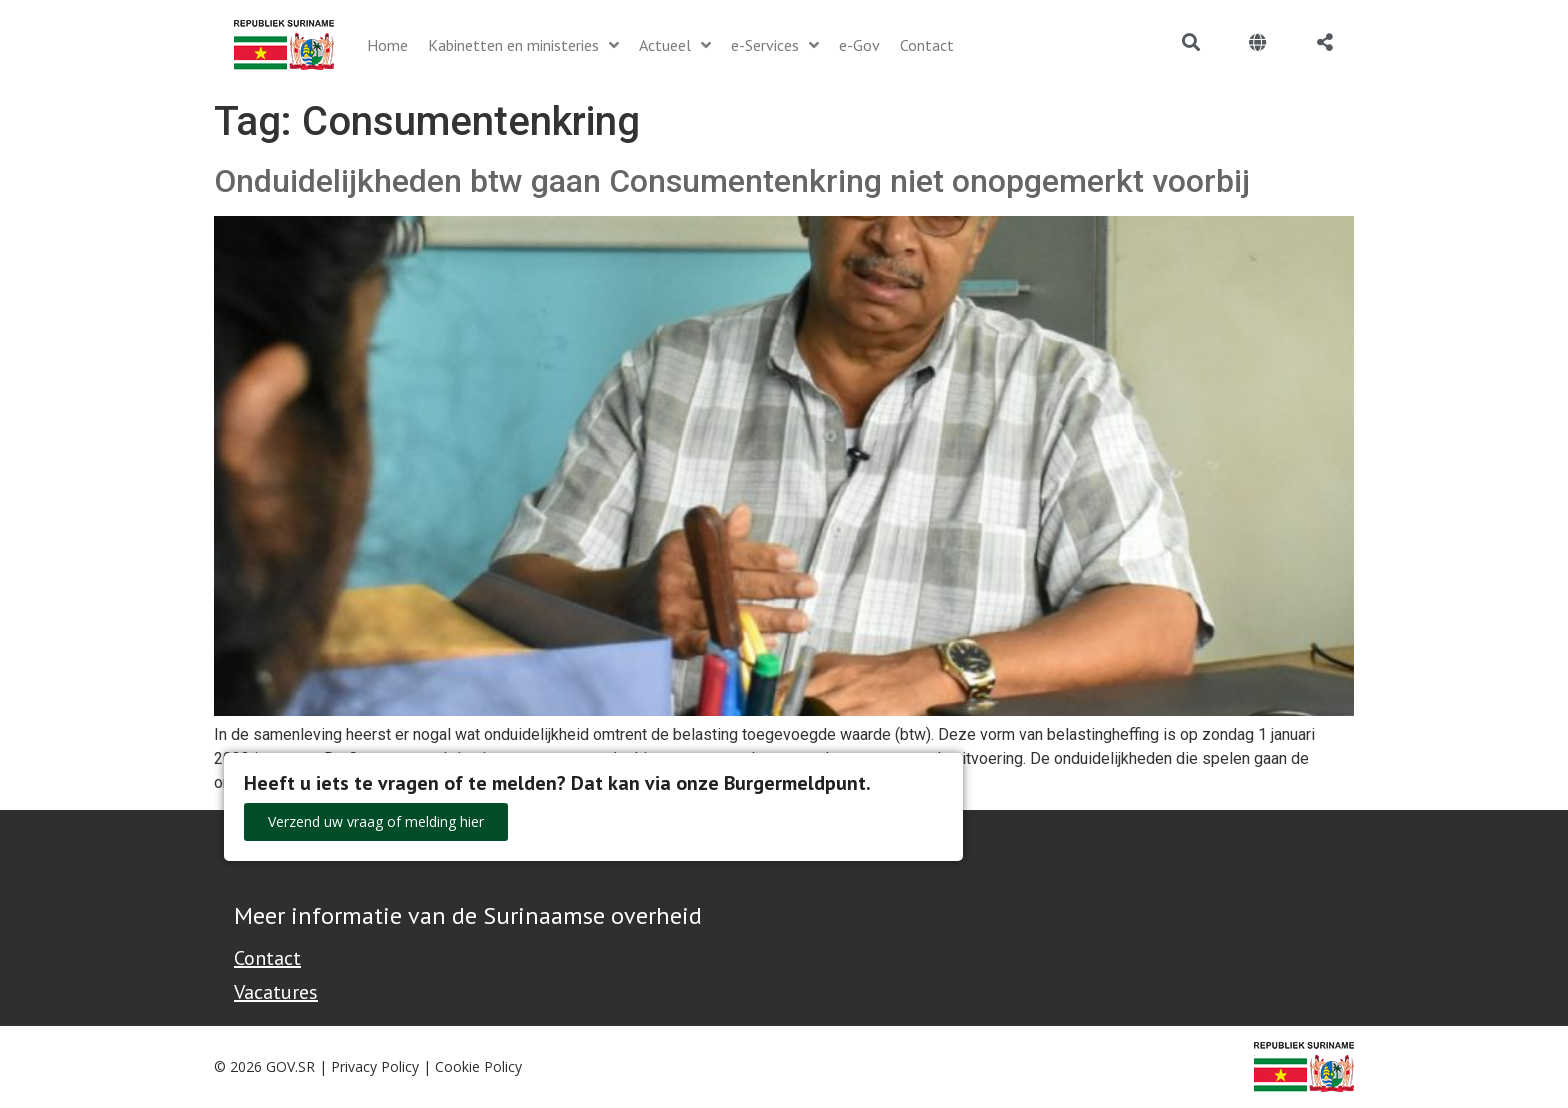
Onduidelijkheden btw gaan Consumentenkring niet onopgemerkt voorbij (732, 181)
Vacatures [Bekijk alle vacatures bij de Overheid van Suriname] (276, 992)
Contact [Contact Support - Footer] (267, 958)
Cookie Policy (478, 1066)
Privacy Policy (375, 1066)
